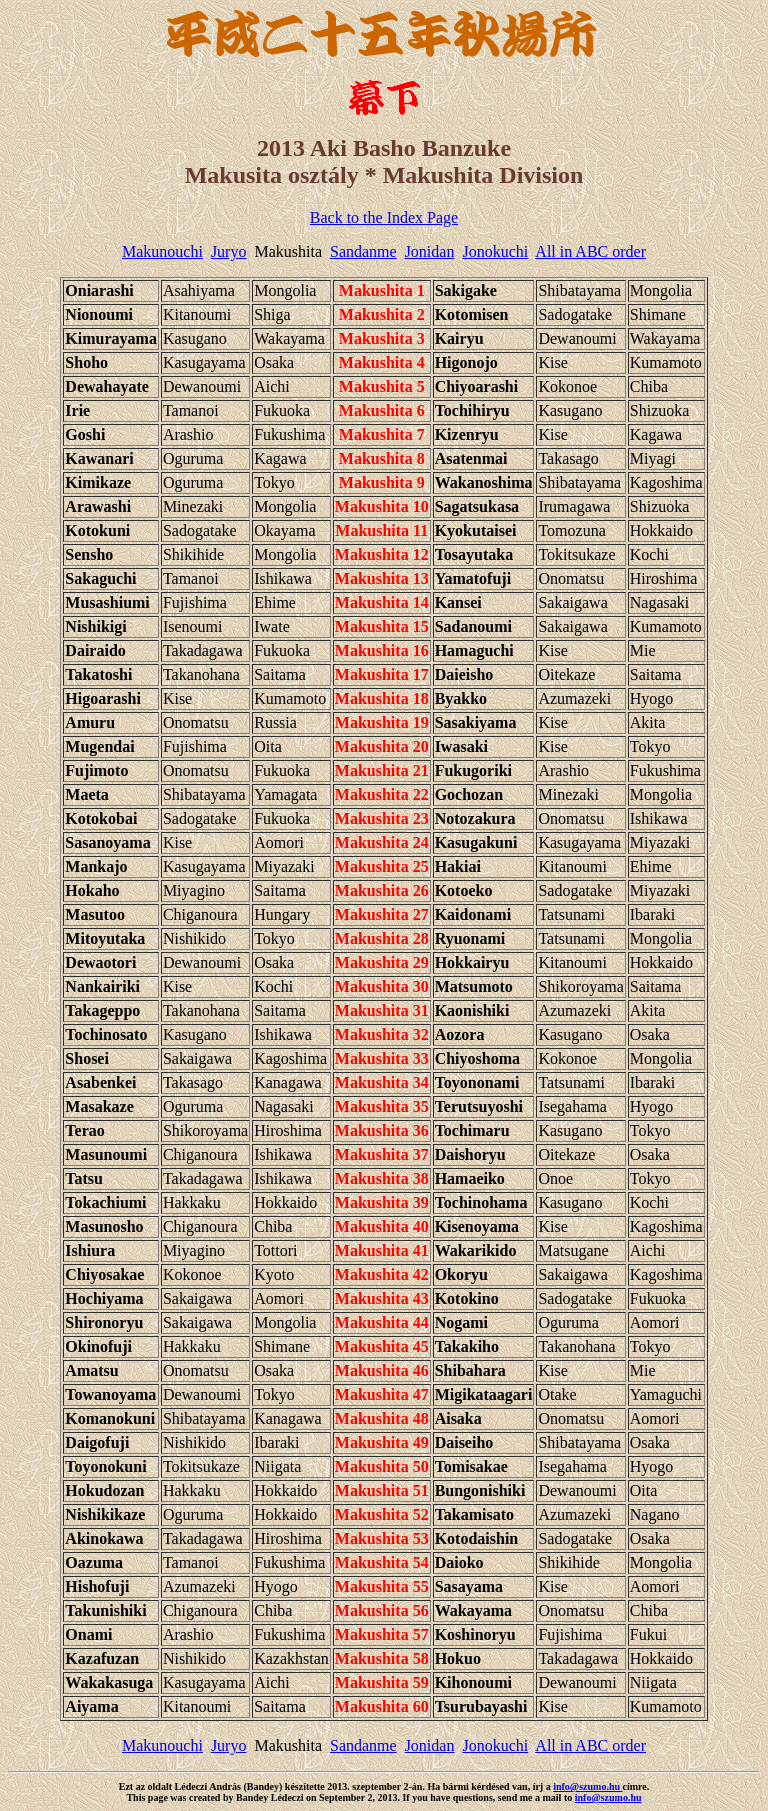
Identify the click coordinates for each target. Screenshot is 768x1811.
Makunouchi (162, 251)
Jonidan (430, 251)
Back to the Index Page (384, 217)
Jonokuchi (495, 251)
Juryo (229, 251)
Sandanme (363, 251)
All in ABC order (590, 251)
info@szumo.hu (587, 1786)
